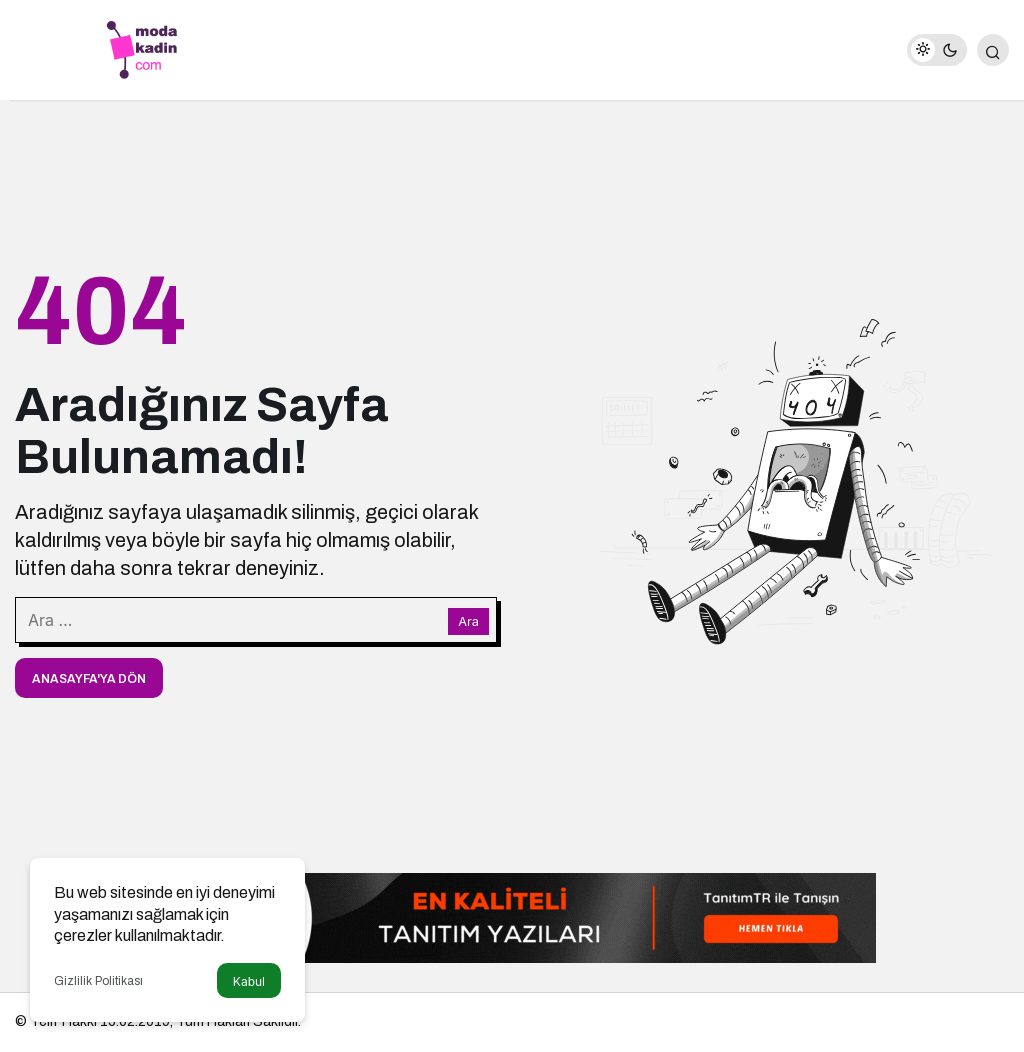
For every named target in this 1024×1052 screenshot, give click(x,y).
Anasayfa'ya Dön (89, 679)
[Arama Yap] (993, 50)
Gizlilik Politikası (98, 981)
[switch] (937, 50)
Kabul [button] (249, 981)
